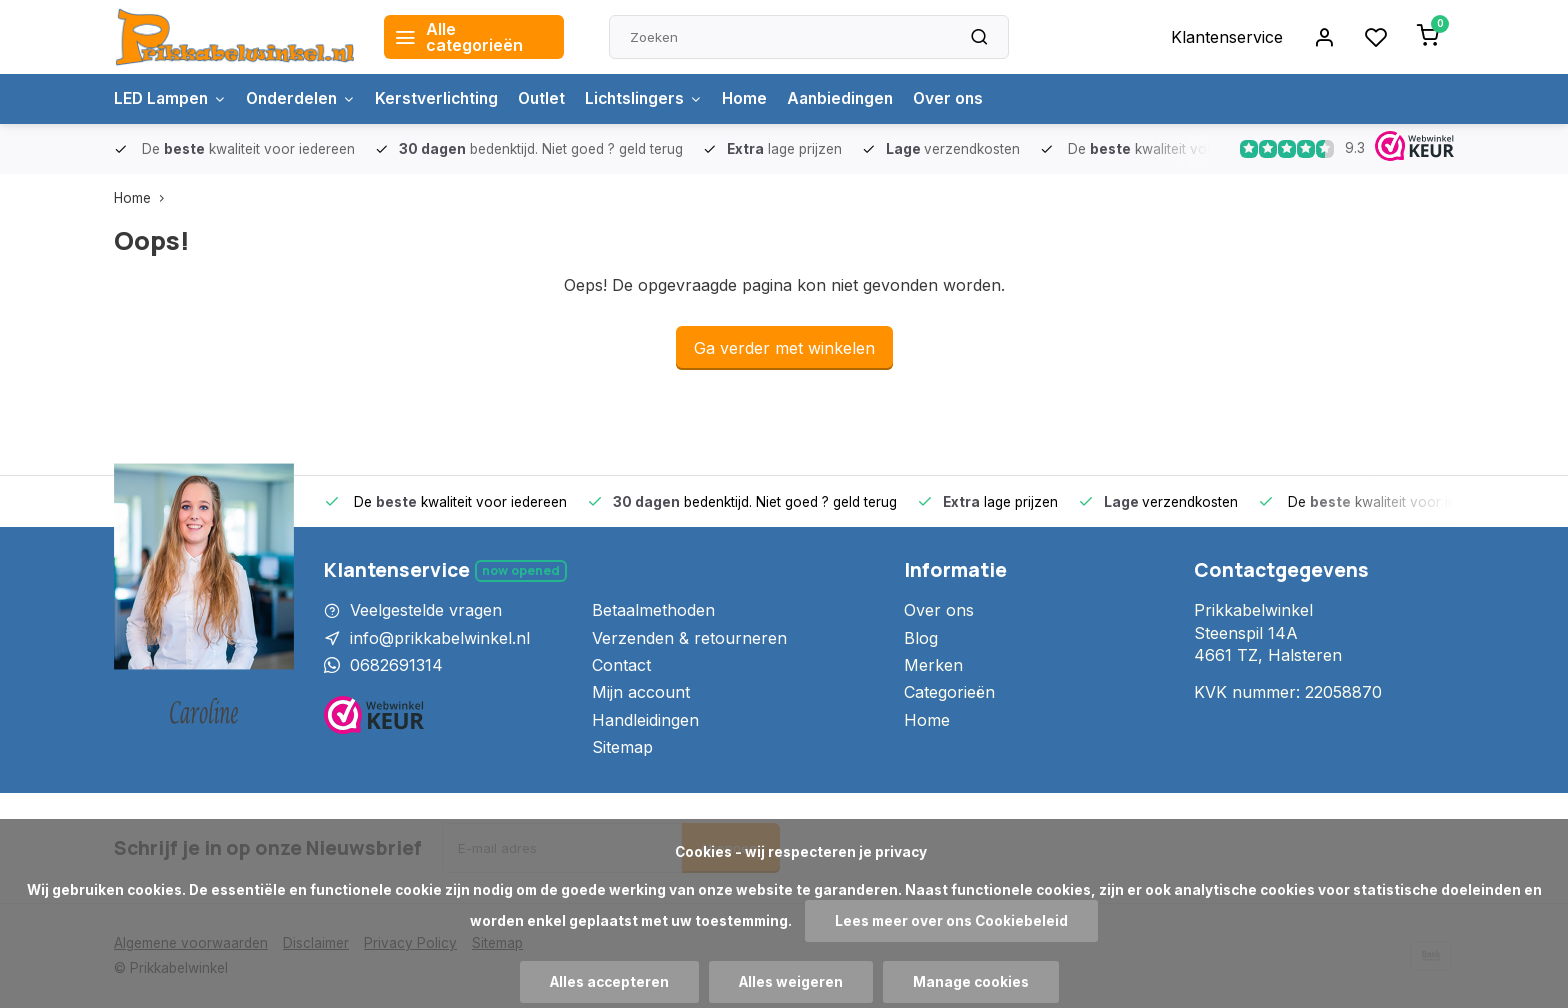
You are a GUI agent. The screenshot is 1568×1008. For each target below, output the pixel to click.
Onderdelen (306, 99)
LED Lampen (172, 99)
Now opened (521, 570)
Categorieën (949, 692)
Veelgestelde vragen (426, 610)
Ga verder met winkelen (784, 348)
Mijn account (641, 692)
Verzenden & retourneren (689, 638)
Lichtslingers (658, 99)
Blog (921, 638)
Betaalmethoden (653, 610)
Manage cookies (971, 982)
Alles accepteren (609, 982)
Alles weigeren (791, 982)
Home (762, 99)
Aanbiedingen (860, 99)
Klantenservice (1227, 37)
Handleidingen (645, 720)
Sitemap (622, 747)
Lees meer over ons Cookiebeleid (951, 921)
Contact (621, 665)
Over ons (971, 99)
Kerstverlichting (446, 99)
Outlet (553, 99)
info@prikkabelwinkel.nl (440, 638)
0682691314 (396, 665)
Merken (933, 665)
